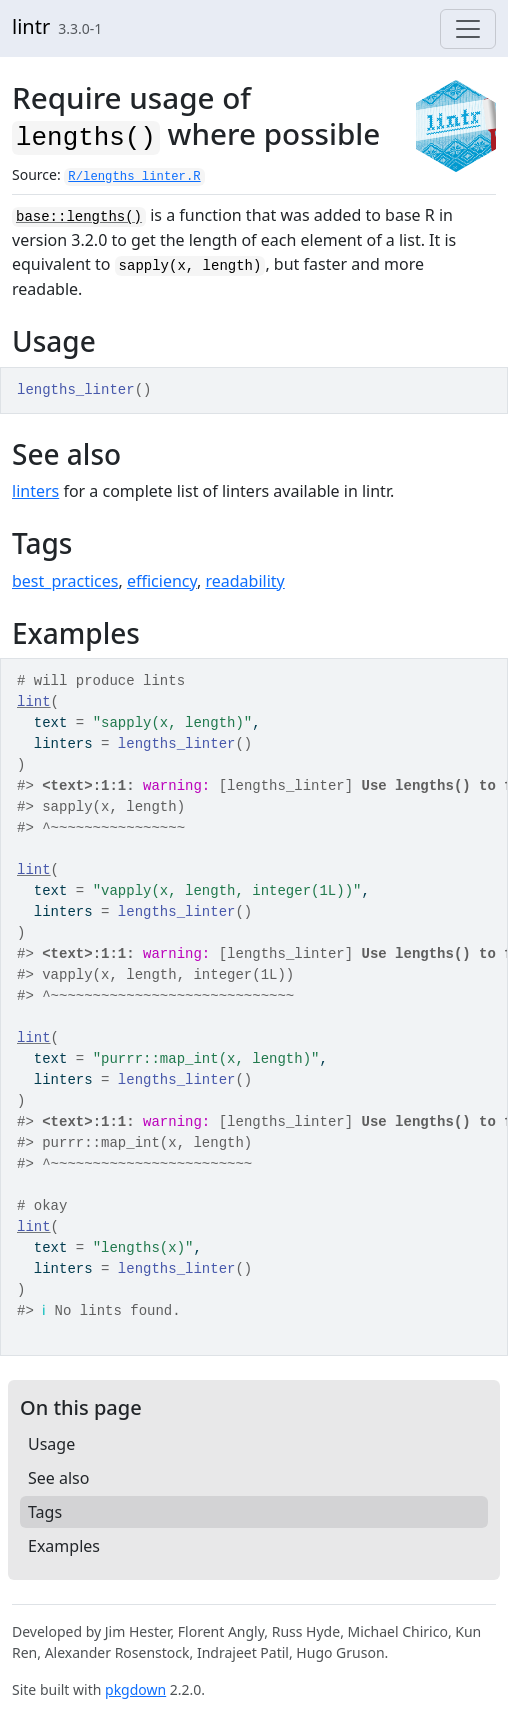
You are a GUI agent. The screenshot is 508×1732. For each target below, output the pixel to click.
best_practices (65, 581)
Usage (51, 1444)
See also (58, 1478)
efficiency (162, 581)
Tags (45, 1512)
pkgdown (135, 1689)
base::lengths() (79, 217)
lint (34, 702)
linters (35, 491)
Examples (64, 1546)
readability (244, 581)
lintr (31, 26)
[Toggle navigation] (468, 29)
